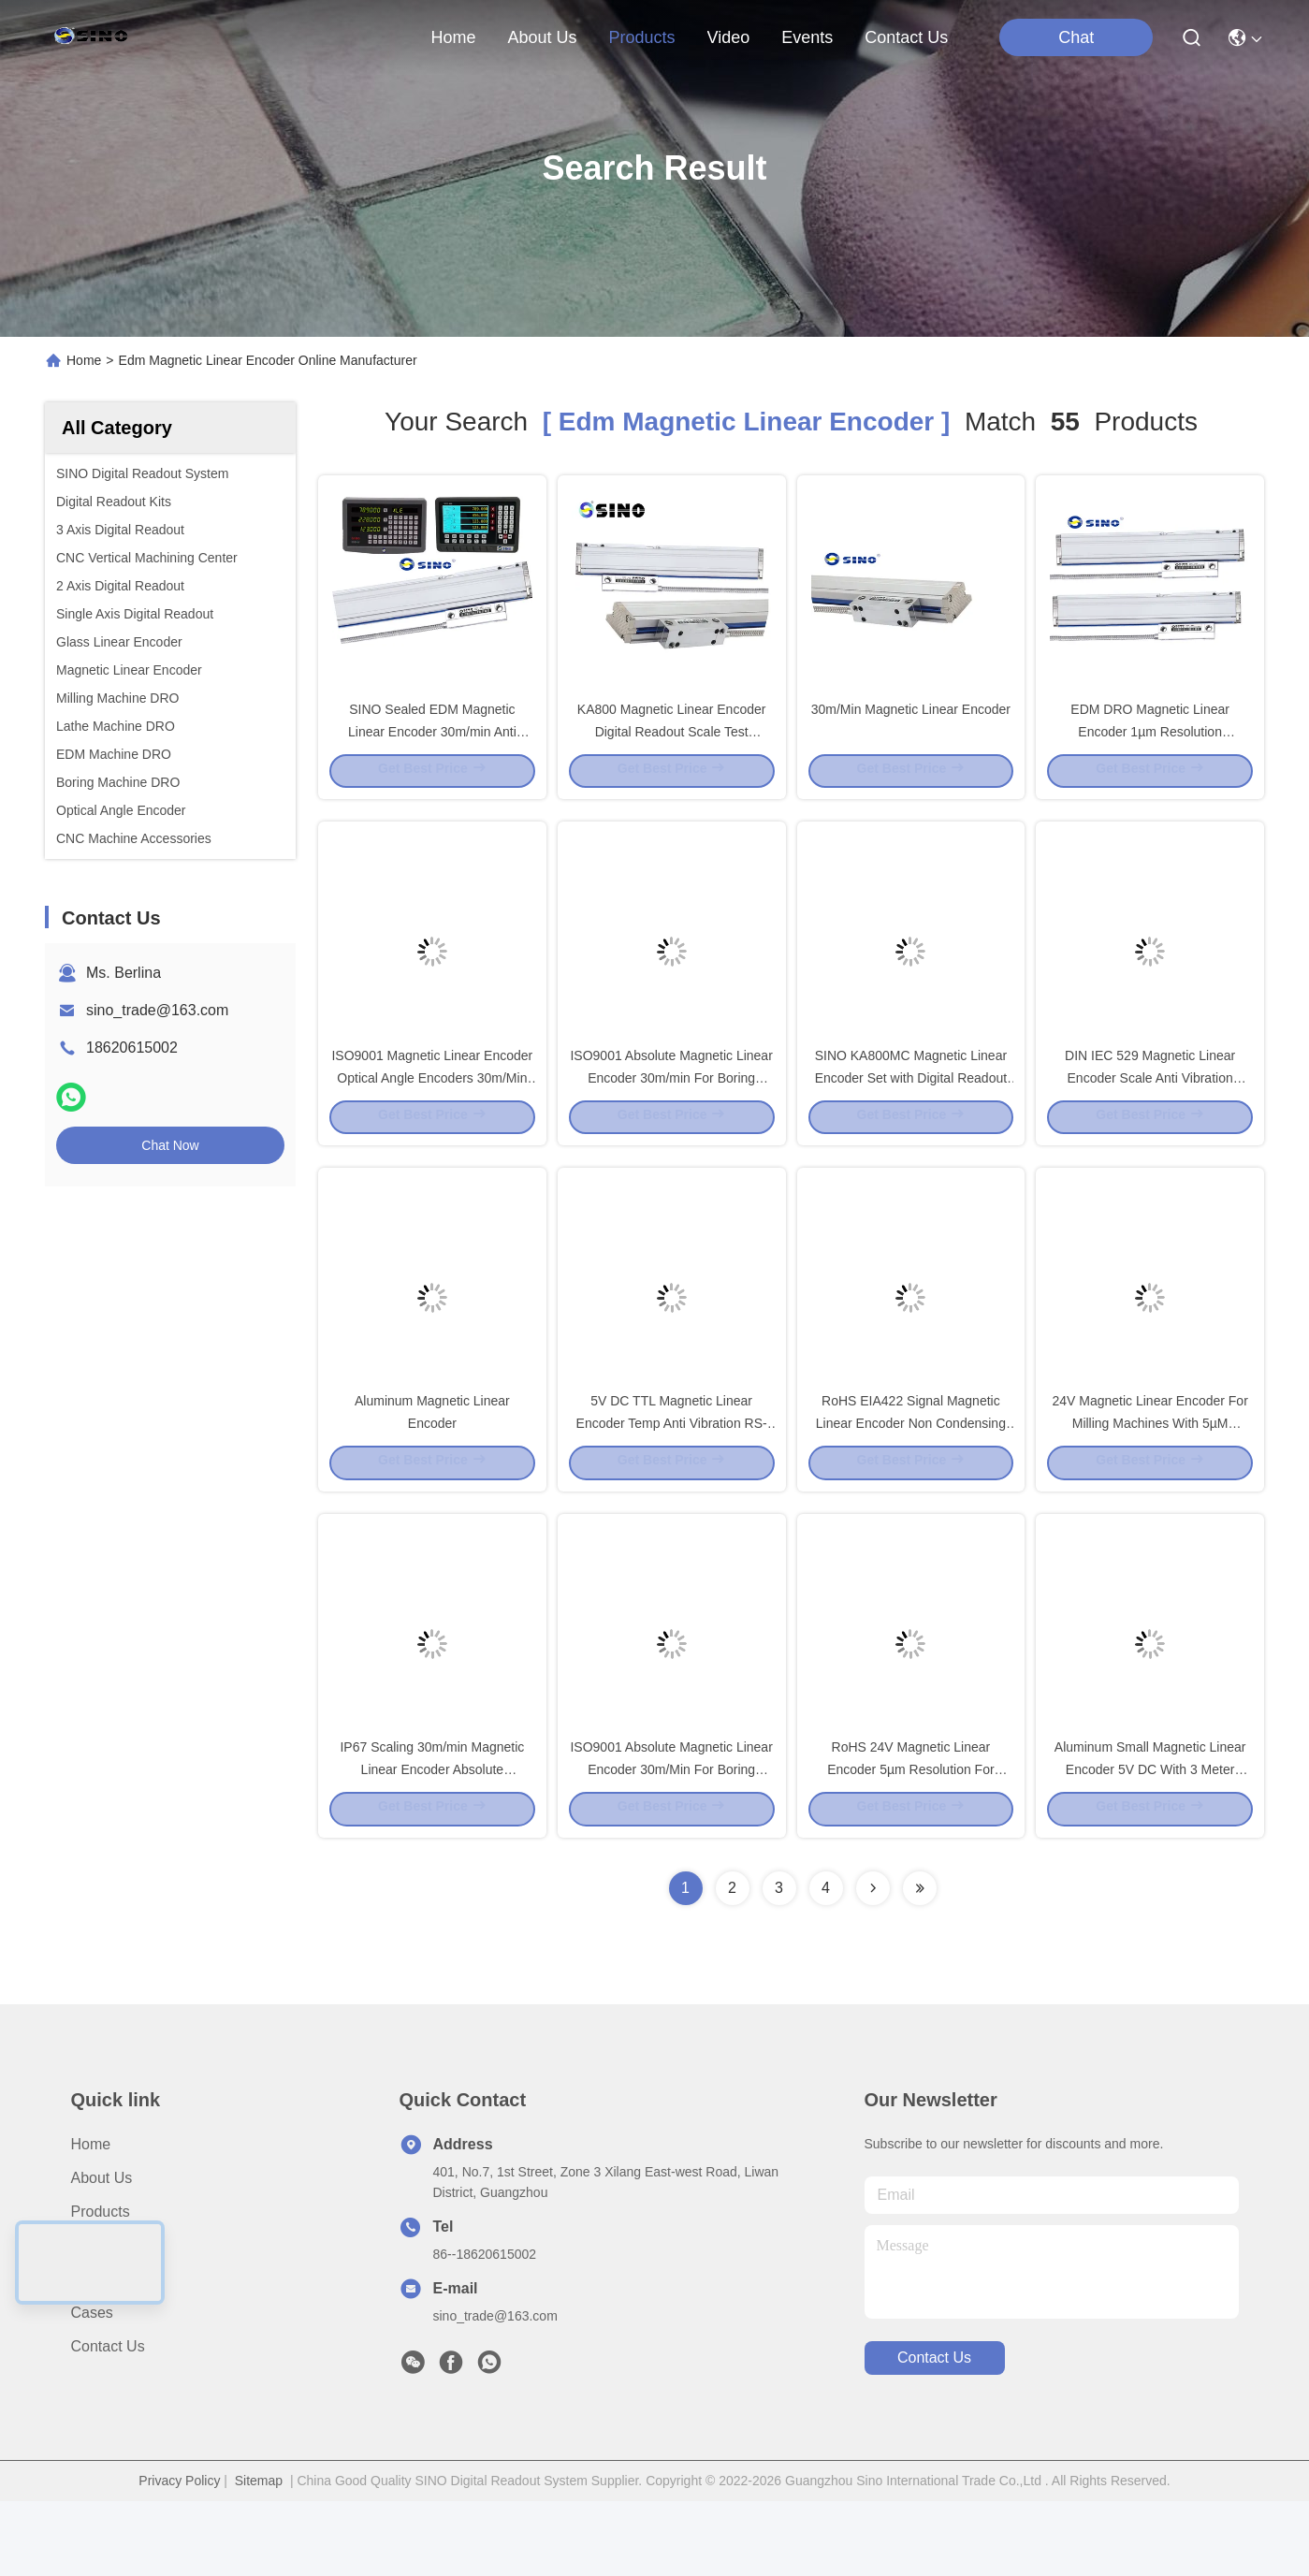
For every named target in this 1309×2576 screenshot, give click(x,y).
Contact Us (108, 2421)
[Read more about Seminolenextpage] (873, 1963)
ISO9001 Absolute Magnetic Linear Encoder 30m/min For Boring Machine (671, 1112)
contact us (906, 37)
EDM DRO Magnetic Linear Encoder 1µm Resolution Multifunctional (1149, 747)
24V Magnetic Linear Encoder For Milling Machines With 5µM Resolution (1149, 1476)
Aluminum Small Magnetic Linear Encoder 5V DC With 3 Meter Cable (1150, 1841)
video (728, 37)
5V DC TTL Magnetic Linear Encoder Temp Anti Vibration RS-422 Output (671, 1476)
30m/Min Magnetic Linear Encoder (911, 724)
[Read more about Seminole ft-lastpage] (920, 1963)
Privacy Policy (179, 2555)
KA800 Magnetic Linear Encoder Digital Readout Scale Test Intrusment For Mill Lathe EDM (671, 747)
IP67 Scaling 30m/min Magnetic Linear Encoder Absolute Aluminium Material (432, 1841)
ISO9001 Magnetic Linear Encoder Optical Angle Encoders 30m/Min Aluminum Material (431, 1112)
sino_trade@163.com (157, 1010)
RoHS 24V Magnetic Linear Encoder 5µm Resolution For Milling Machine (910, 1841)
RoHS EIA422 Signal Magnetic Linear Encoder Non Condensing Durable (911, 1476)
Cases (92, 2387)
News (90, 2354)
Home (452, 37)
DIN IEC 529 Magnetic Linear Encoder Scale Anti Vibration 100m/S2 (1150, 1112)
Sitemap (259, 2555)
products (641, 37)
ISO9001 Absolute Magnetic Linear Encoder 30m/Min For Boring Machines (671, 1841)
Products (100, 2286)
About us (102, 2253)
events (807, 37)
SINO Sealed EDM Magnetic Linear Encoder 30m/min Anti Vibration (432, 747)
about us (541, 37)
